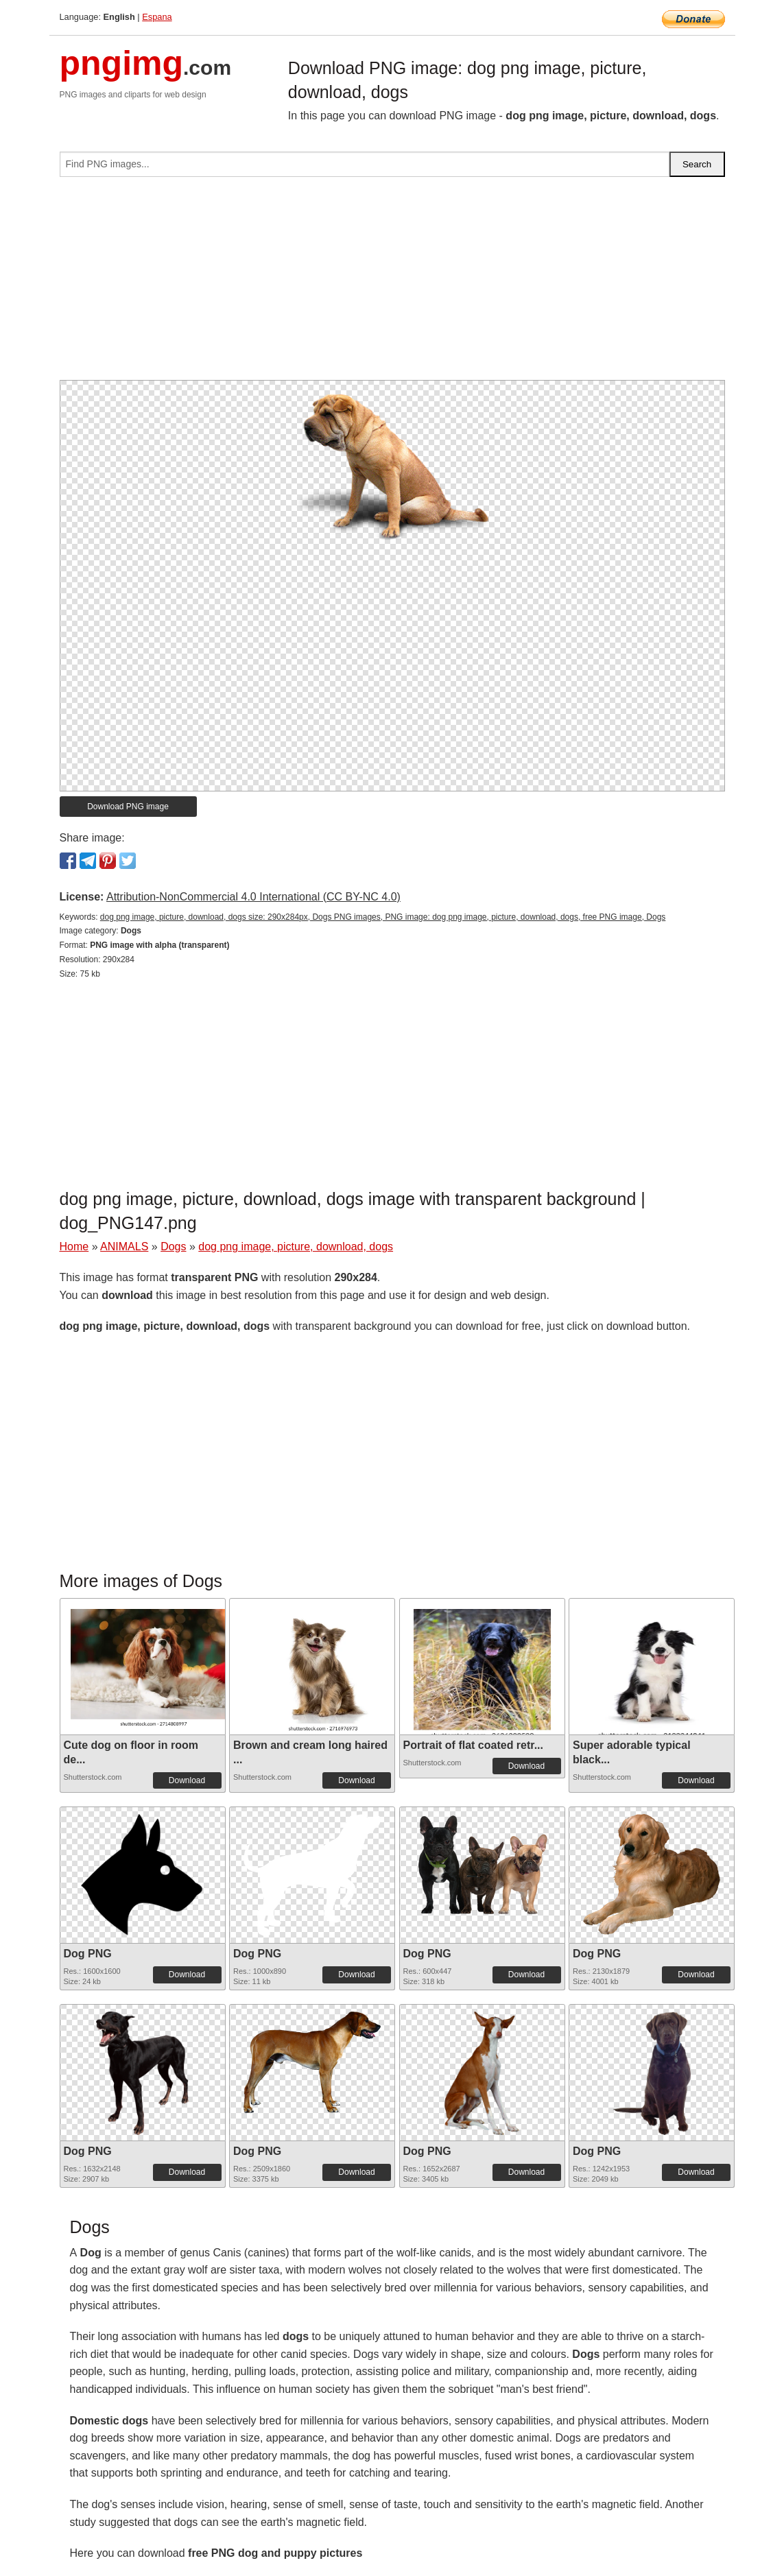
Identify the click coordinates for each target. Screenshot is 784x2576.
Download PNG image (128, 806)
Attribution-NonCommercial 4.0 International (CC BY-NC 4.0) (253, 897)
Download (187, 1780)
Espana (156, 17)
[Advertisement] (392, 284)
